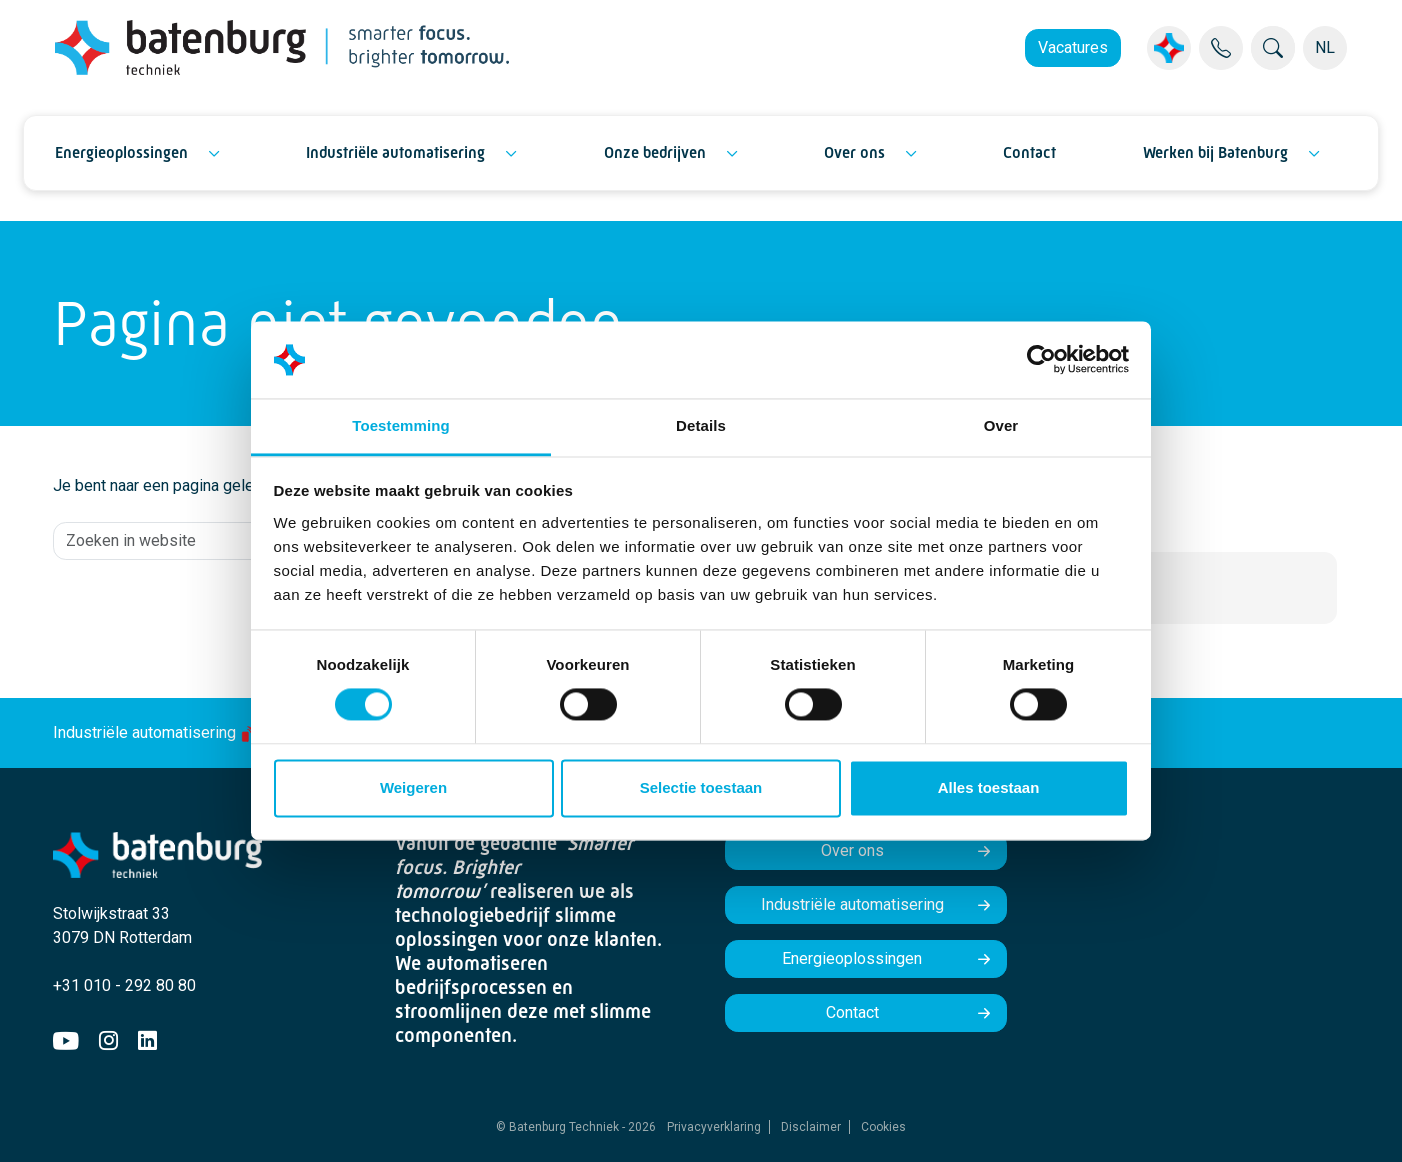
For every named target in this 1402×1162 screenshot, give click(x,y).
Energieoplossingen (121, 152)
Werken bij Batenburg (1215, 152)
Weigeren (413, 787)
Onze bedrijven (655, 152)
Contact (1029, 152)
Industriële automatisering (395, 152)
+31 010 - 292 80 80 (124, 985)
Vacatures (1073, 47)
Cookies (883, 1127)
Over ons (854, 152)
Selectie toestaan (701, 787)
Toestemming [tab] (401, 425)
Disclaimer (811, 1127)
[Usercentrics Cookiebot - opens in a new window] (1041, 360)
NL (1325, 47)
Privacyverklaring (714, 1127)
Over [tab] (1001, 425)
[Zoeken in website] (240, 541)
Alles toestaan (989, 787)
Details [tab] (701, 425)
